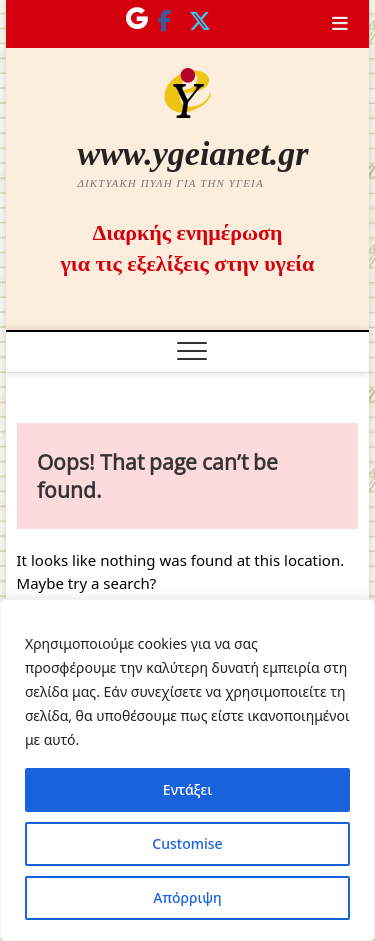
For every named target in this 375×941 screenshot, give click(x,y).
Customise (187, 843)
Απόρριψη (187, 897)
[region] (187, 770)
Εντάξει (187, 789)
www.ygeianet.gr (192, 153)
